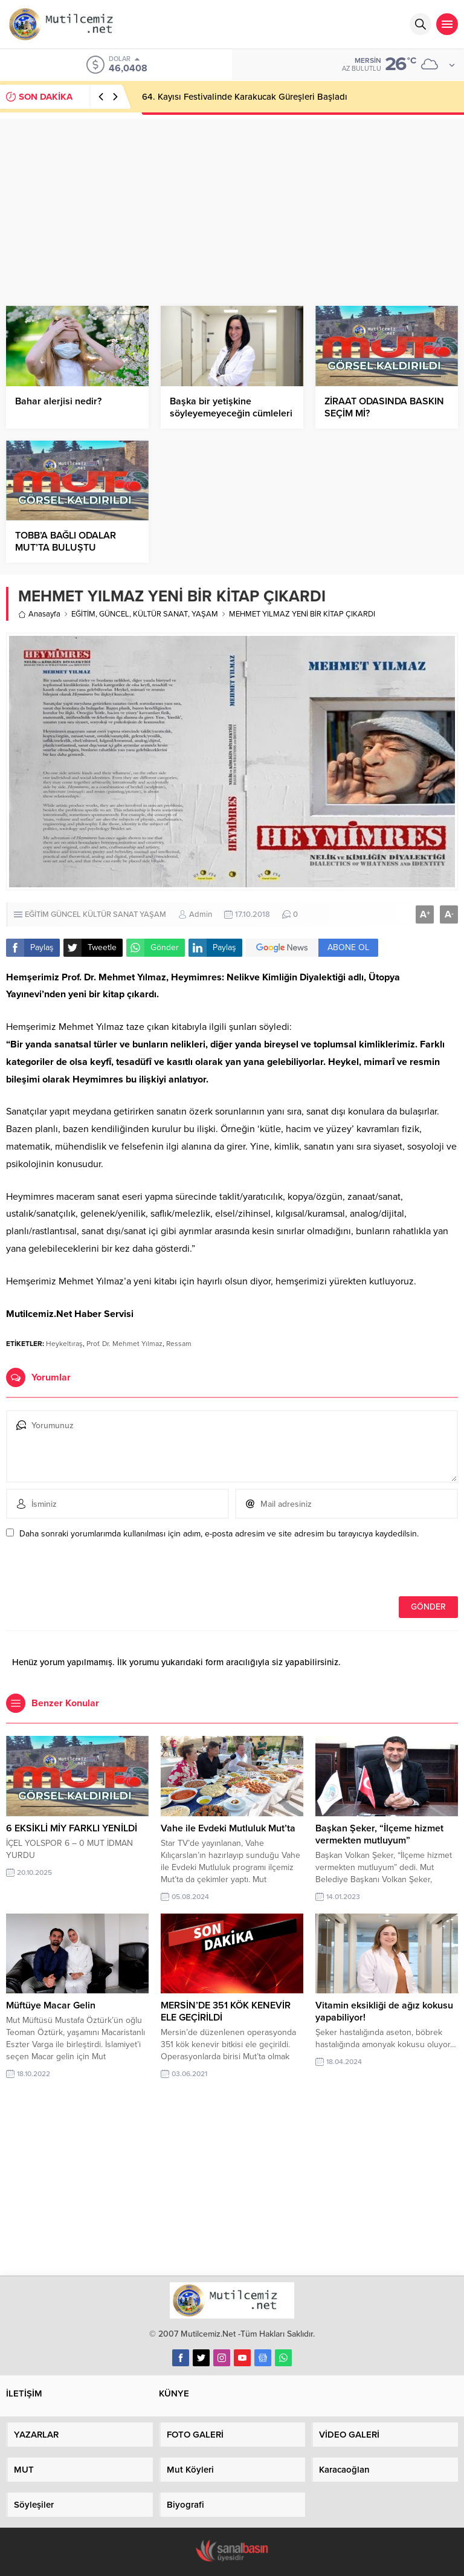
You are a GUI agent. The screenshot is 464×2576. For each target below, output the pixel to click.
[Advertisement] (232, 203)
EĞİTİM (83, 614)
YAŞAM (205, 614)
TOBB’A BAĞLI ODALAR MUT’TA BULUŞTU (65, 541)
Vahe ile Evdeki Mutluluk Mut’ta (228, 1828)
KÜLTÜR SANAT (160, 614)
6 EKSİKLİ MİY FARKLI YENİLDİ (71, 1828)
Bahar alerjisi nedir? (58, 401)
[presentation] (89, 1570)
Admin (200, 914)
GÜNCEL (114, 614)
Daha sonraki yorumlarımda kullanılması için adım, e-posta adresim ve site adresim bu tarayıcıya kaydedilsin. (219, 1534)
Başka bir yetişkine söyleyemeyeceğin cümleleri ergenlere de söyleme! (231, 413)
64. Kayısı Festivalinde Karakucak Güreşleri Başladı (244, 96)
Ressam (179, 1343)
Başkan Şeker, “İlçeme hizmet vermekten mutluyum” (379, 1834)
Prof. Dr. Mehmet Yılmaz (124, 1343)
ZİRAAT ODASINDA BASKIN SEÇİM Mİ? (384, 407)
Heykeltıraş (64, 1343)
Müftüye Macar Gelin (50, 2005)
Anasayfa (39, 614)
